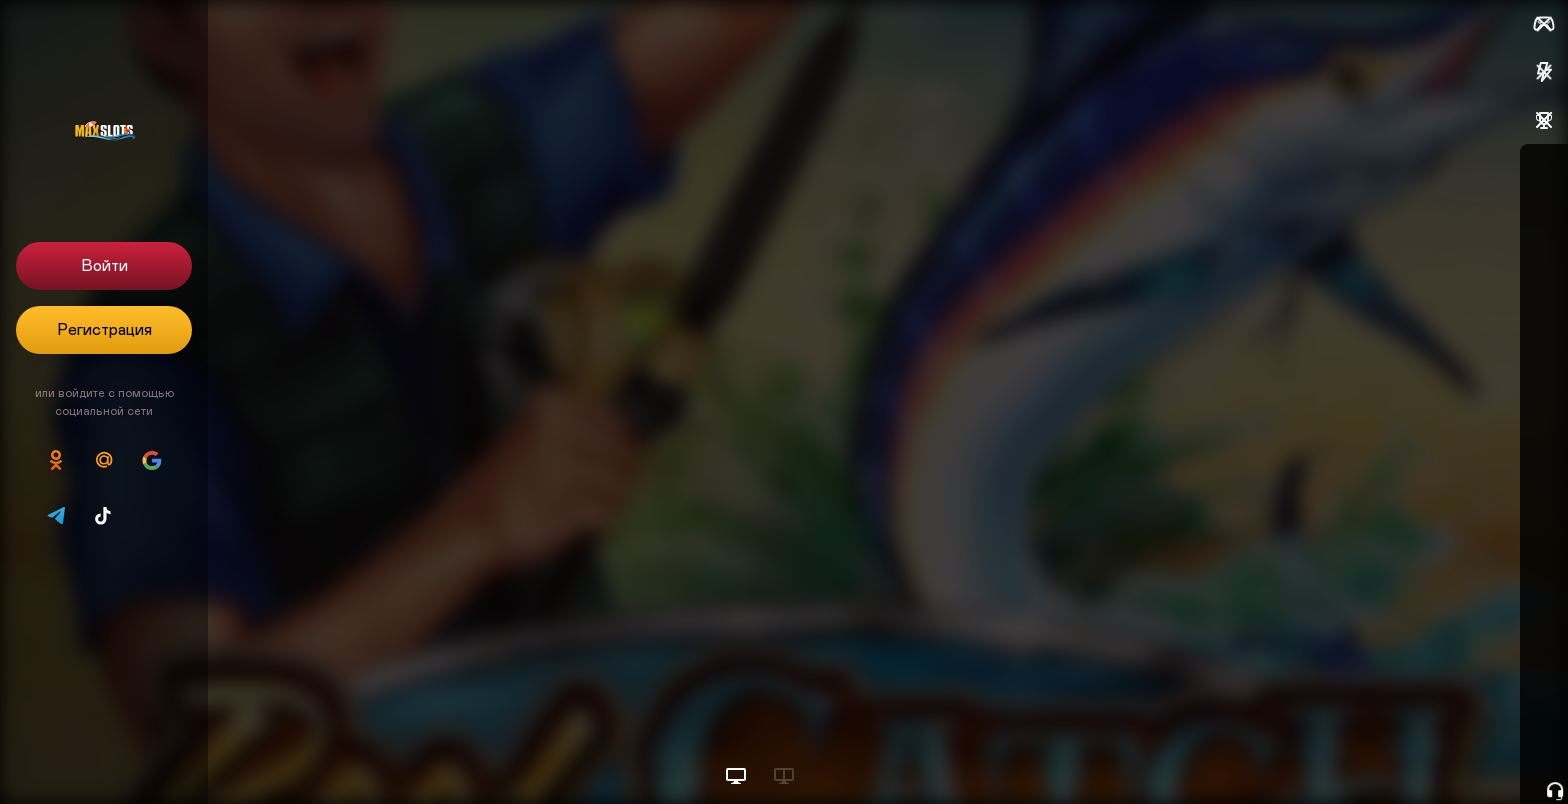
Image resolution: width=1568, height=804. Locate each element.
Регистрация (104, 330)
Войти (104, 266)
